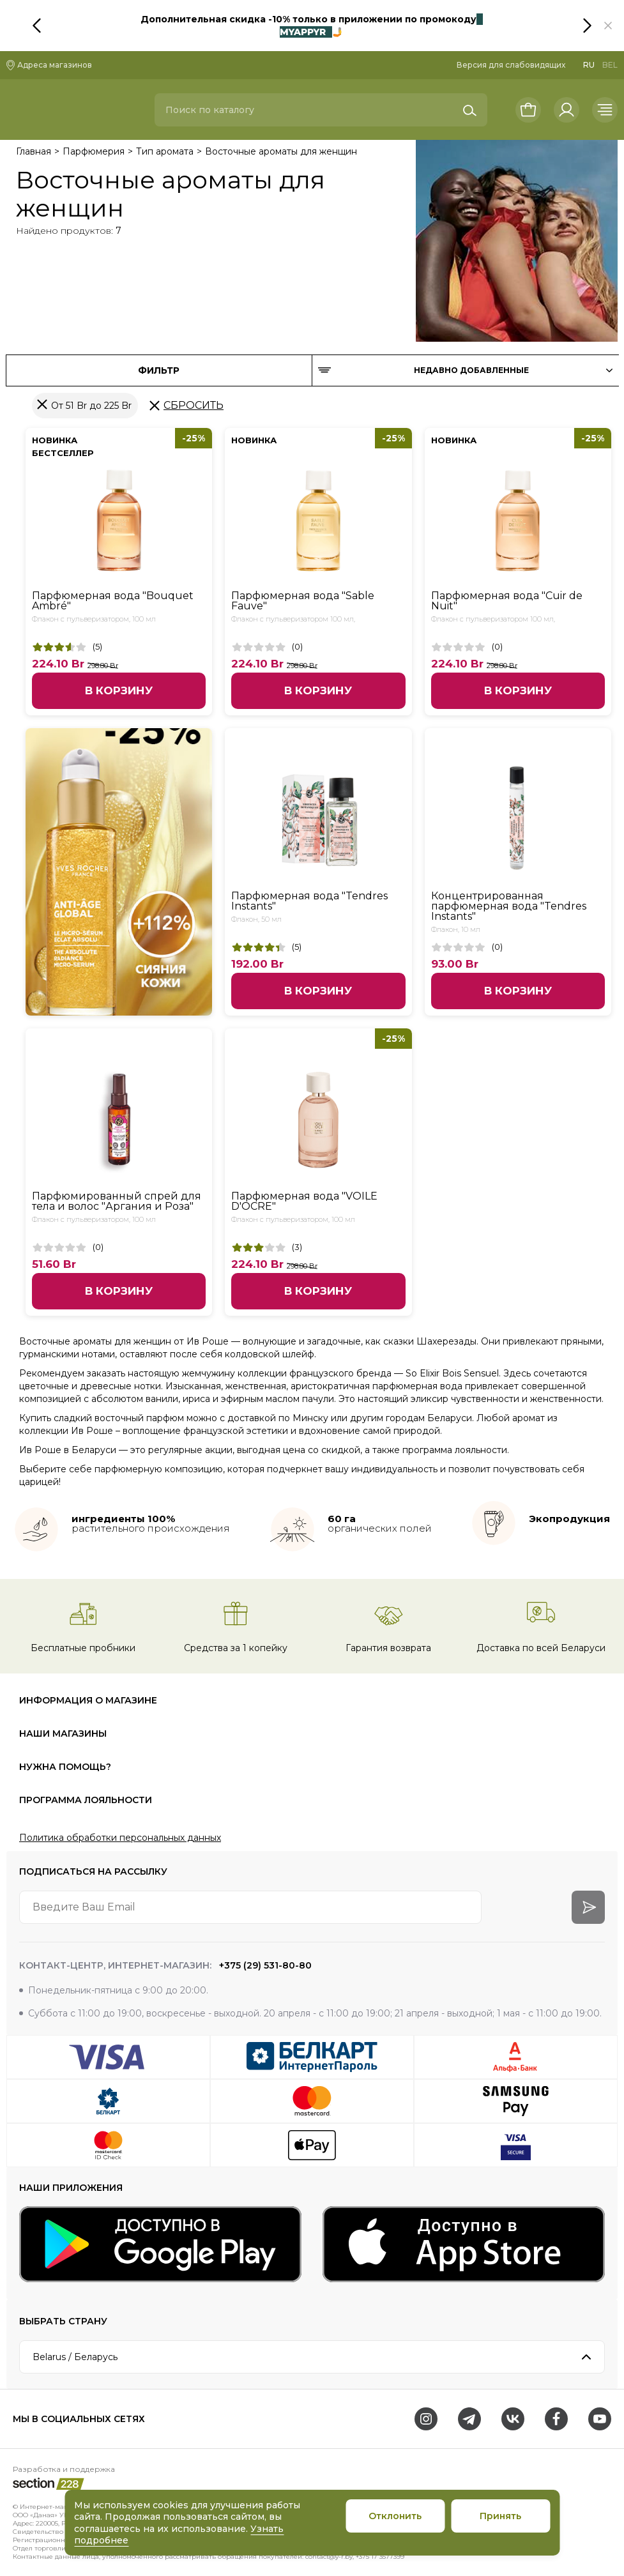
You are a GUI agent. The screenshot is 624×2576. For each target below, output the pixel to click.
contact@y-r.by (329, 2556)
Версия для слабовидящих (511, 65)
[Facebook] (556, 2418)
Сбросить (194, 405)
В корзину (119, 690)
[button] (608, 25)
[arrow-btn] (588, 1907)
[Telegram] (469, 2418)
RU (589, 65)
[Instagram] (426, 2418)
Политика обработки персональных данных (120, 1837)
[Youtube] (599, 2418)
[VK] (512, 2418)
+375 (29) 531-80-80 (264, 1965)
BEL (610, 65)
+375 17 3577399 (380, 2556)
